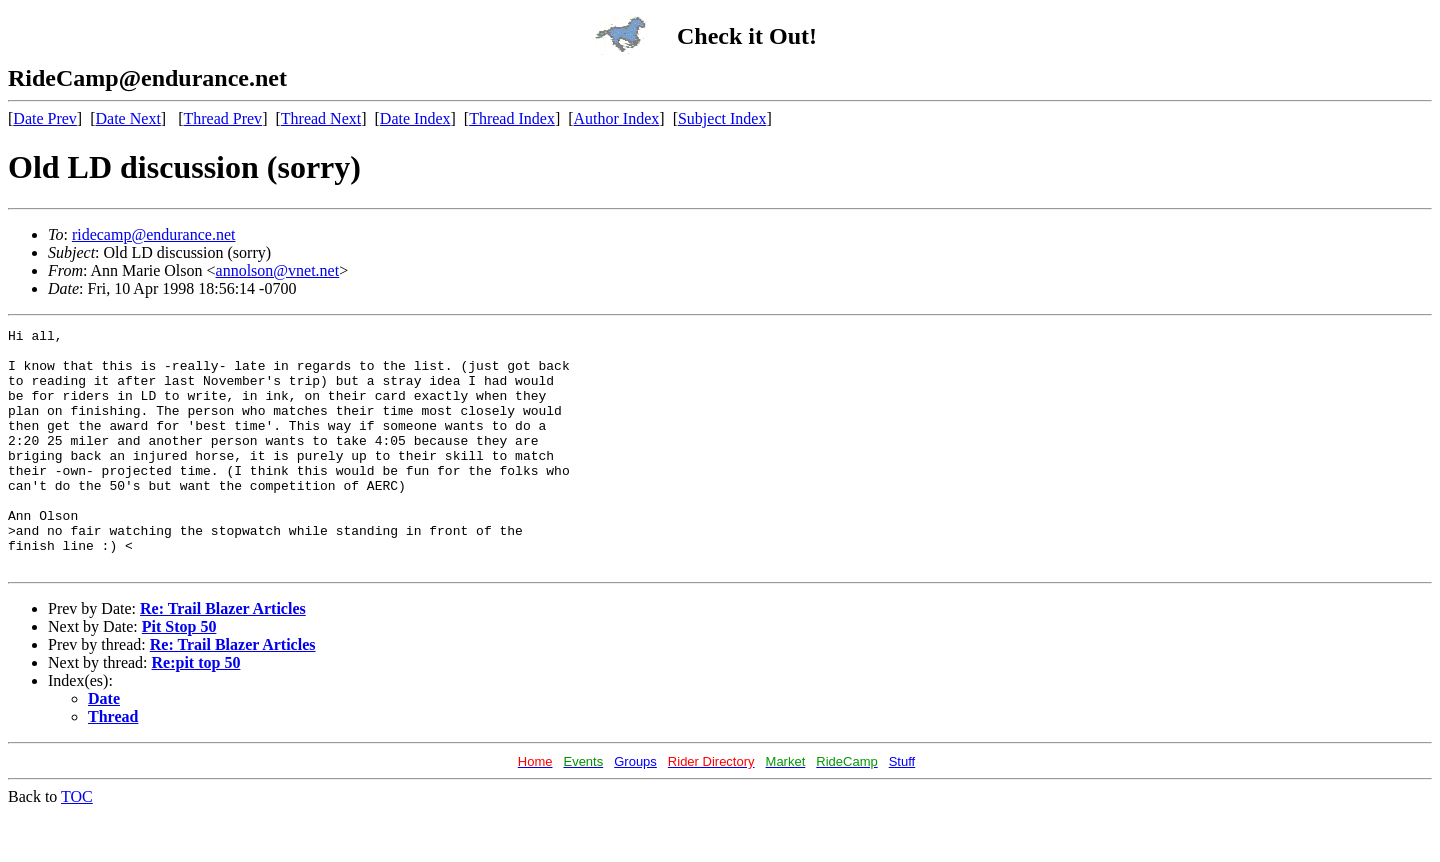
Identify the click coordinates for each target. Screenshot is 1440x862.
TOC (77, 844)
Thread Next (321, 118)
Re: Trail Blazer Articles (223, 656)
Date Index (415, 118)
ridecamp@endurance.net (154, 234)
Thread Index (512, 118)
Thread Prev (222, 118)
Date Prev (45, 118)
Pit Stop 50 (179, 674)
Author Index (617, 118)
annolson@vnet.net (278, 270)
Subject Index (722, 118)
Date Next (128, 118)
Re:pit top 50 (196, 710)
